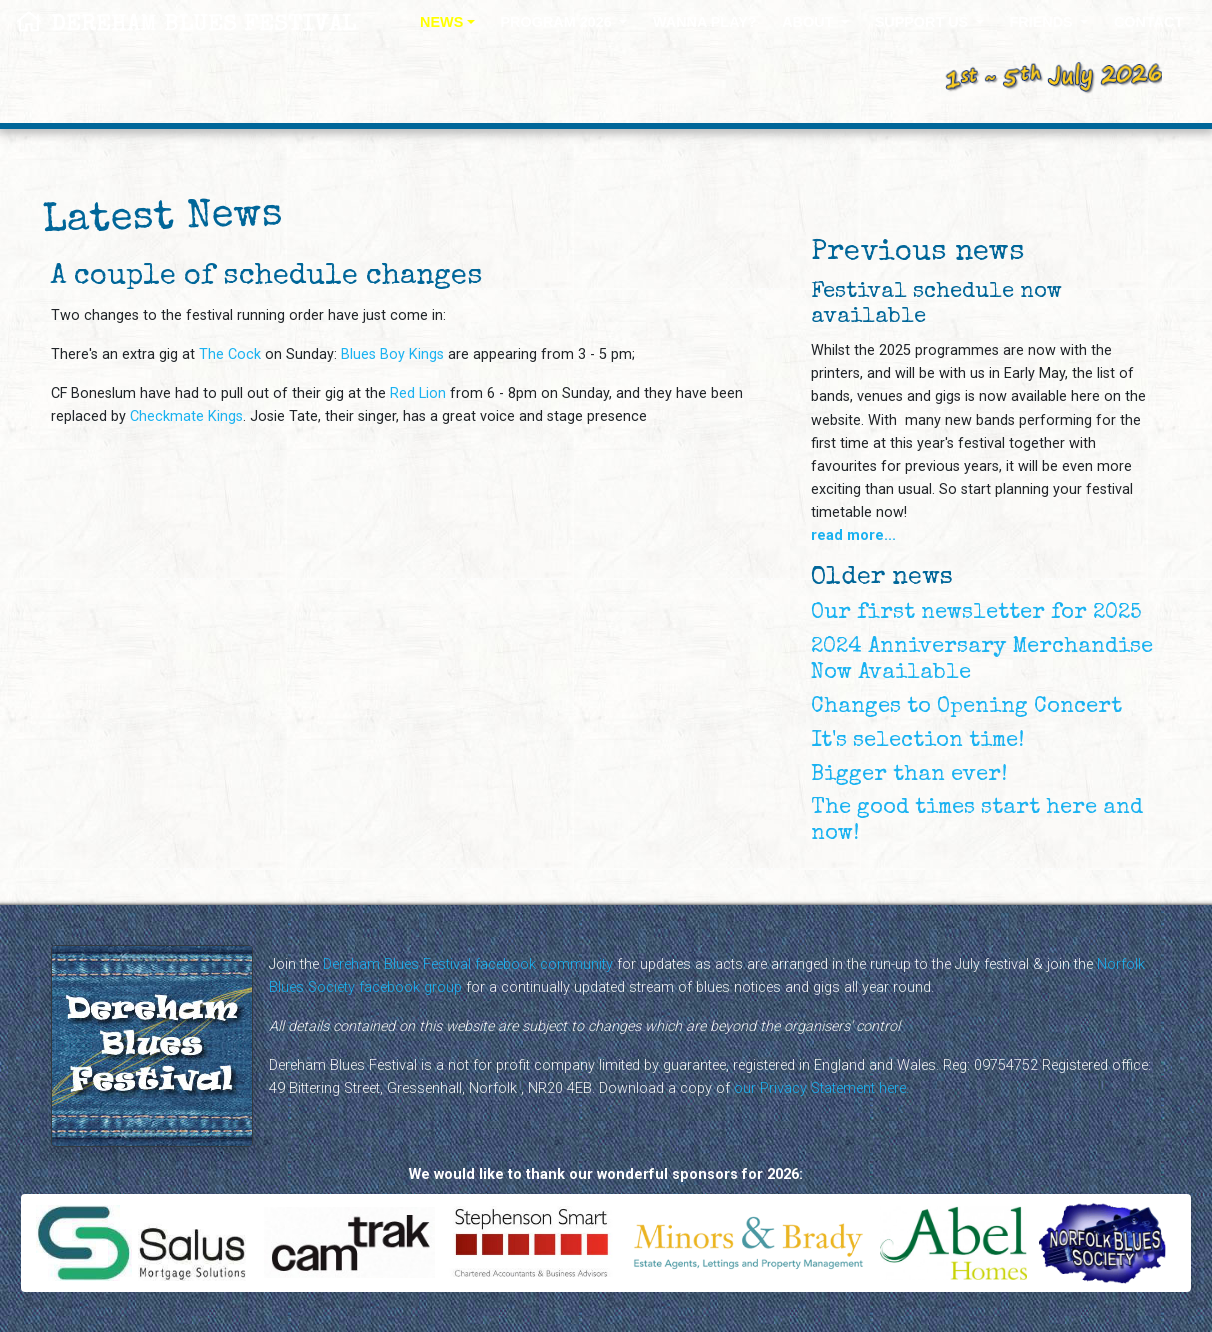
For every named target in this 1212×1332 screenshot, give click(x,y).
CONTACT (1148, 22)
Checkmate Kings (186, 416)
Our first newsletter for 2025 (976, 613)
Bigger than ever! (909, 775)
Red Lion (418, 393)
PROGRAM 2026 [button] (558, 22)
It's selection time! (917, 741)
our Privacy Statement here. (821, 1088)
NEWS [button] (441, 22)
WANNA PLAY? (705, 22)
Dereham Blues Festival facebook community (468, 964)
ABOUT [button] (809, 22)
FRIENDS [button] (1042, 22)
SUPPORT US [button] (924, 22)
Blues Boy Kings (392, 354)
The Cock (230, 354)
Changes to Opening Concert (966, 707)
